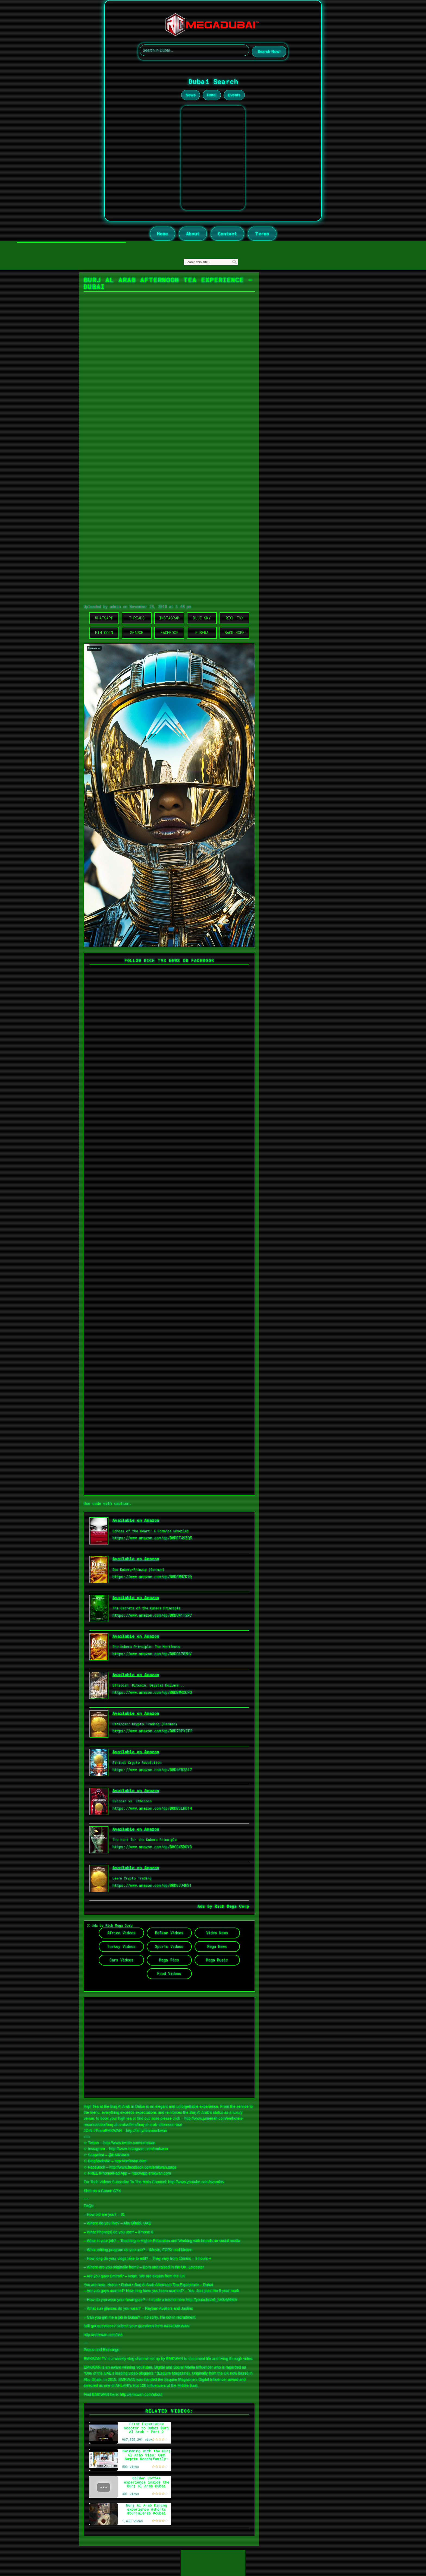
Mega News (217, 1946)
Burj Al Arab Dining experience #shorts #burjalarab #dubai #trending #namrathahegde (146, 2513)
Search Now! (269, 51)
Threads (137, 618)
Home (162, 233)
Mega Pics (169, 1960)
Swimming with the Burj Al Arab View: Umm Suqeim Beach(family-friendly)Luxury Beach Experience (147, 2458)
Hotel (212, 95)
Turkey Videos (121, 1946)
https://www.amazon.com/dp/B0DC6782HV (152, 1653)
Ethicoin (104, 632)
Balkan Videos (169, 1932)
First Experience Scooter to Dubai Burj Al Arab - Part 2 (146, 2427)
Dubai (126, 2285)
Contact (227, 233)
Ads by (206, 1906)
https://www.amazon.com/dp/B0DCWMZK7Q (152, 1576)
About (193, 233)
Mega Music (217, 1960)
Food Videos (169, 1973)
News (191, 95)
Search (136, 632)
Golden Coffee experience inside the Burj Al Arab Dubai (146, 2482)
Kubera (201, 632)
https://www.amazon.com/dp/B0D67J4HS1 (152, 1885)
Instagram (169, 618)
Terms (262, 233)
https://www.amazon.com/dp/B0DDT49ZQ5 (152, 1537)
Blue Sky (202, 618)
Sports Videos (169, 1946)
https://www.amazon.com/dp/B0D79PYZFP (152, 1730)
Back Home (235, 632)
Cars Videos (121, 1960)
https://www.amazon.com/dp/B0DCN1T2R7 (152, 1615)
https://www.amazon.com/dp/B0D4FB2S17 (152, 1769)
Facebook (169, 632)
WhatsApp (104, 618)
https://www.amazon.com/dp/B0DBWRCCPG (152, 1692)
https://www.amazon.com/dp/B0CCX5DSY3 (152, 1846)
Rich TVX (234, 618)
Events (234, 95)
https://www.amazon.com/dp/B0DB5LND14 (152, 1808)
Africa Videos (121, 1932)
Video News (217, 1932)
